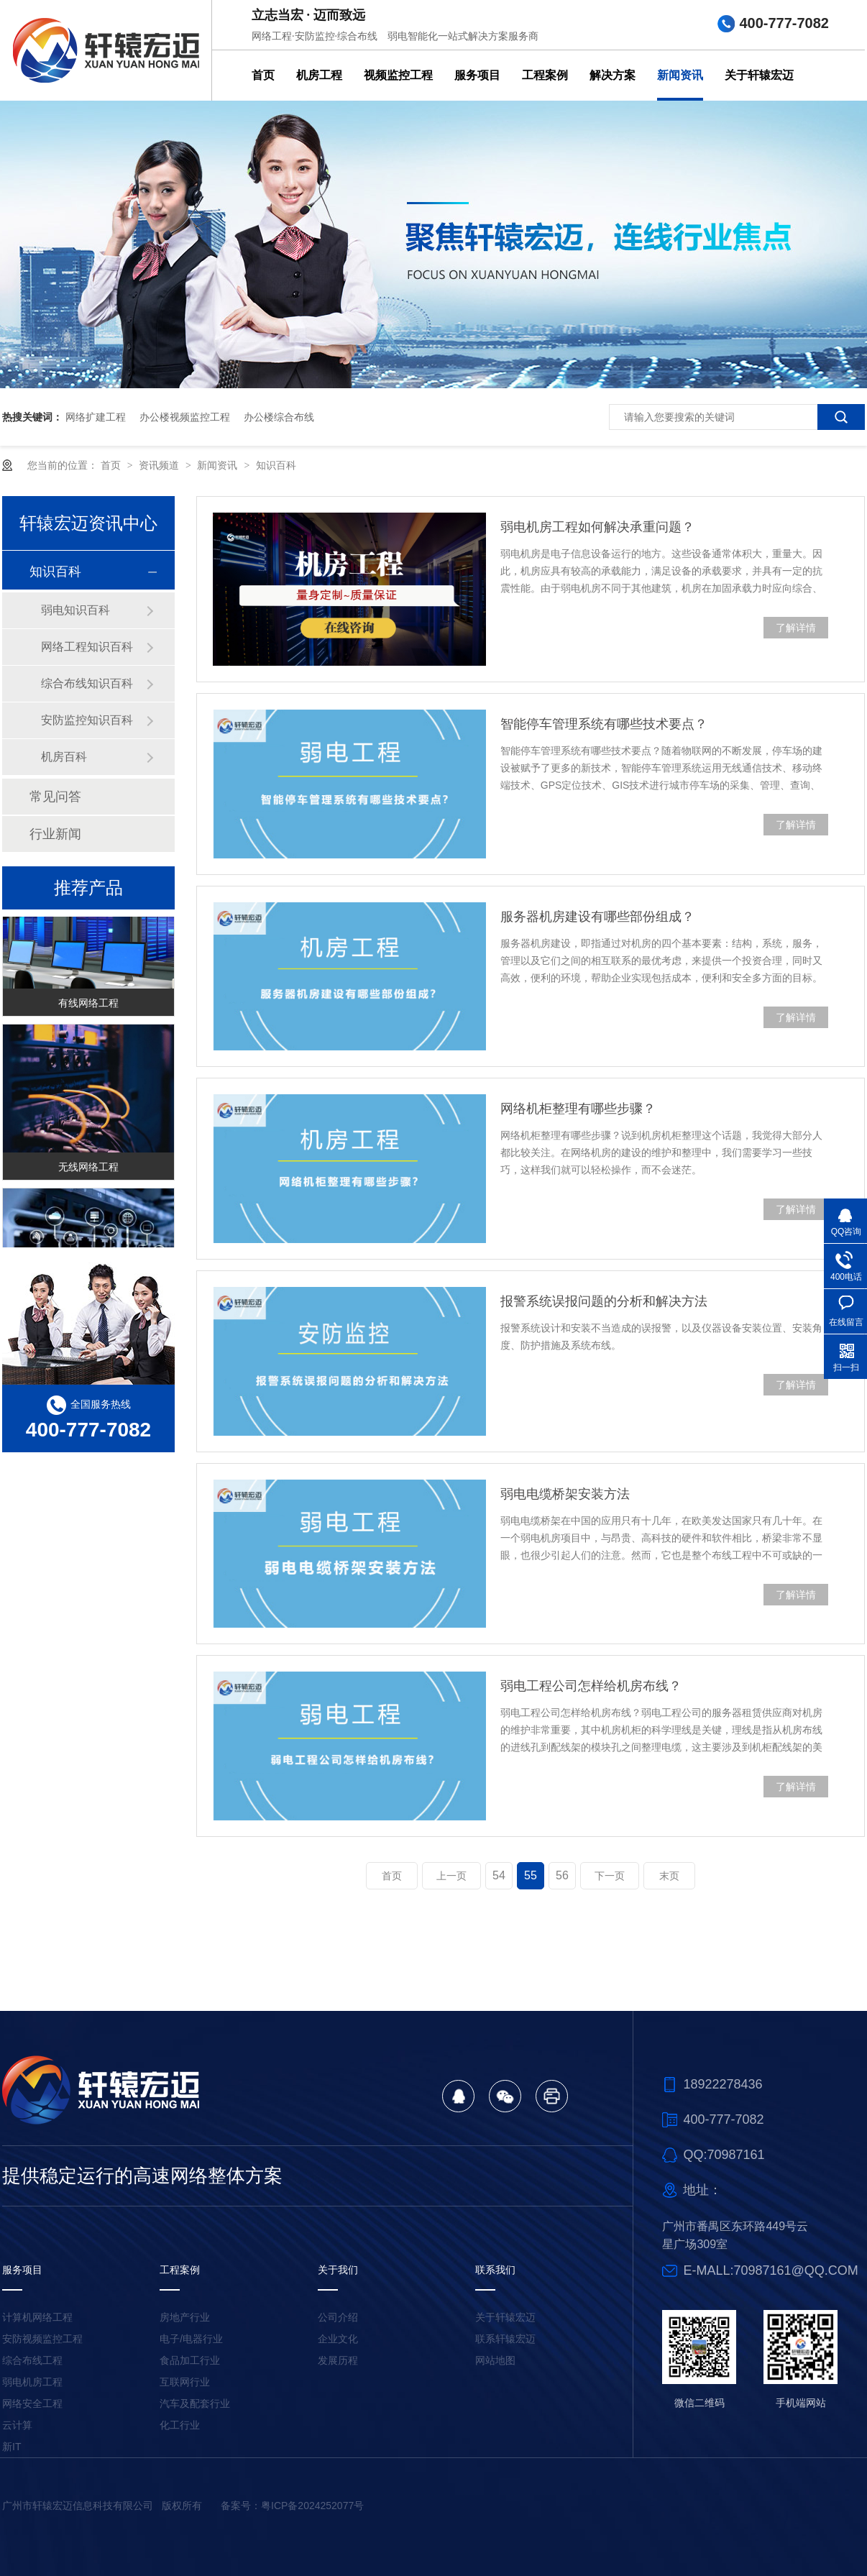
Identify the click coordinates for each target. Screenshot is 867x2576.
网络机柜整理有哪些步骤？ (578, 1108)
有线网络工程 (88, 1006)
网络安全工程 (32, 2403)
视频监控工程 (398, 75)
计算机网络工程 (37, 2317)
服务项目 (477, 75)
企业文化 (338, 2338)
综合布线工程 (32, 2360)
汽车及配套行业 (195, 2403)
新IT (11, 2446)
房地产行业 (185, 2317)
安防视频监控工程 (42, 2338)
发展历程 (338, 2360)
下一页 (610, 1875)
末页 (669, 1875)
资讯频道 (160, 465)
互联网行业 (185, 2382)
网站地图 (495, 2360)
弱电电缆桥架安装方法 (565, 1494)
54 (498, 1875)
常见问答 (55, 796)
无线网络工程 (88, 1169)
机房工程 (319, 75)
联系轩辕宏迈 (505, 2338)
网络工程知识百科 (87, 647)
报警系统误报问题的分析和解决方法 (603, 1301)
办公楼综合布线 (279, 417)
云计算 (17, 2425)
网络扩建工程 (95, 417)
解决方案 (613, 75)
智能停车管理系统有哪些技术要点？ (603, 724)
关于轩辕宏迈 (759, 75)
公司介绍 (338, 2317)
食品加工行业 (190, 2360)
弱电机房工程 (32, 2382)
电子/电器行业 (191, 2338)
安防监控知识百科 (87, 720)
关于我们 (338, 2269)
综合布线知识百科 (87, 683)
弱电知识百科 (75, 610)
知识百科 (276, 465)
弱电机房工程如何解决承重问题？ (597, 527)
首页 (263, 75)
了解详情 (796, 627)
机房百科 (64, 757)
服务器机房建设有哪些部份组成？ (597, 916)
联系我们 (495, 2269)
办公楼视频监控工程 (184, 417)
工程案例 (545, 75)
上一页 (451, 1875)
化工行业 (180, 2425)
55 (530, 1875)
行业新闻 (55, 834)
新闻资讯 (680, 75)
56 (562, 1875)
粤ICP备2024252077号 (312, 2505)
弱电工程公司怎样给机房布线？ (591, 1686)
